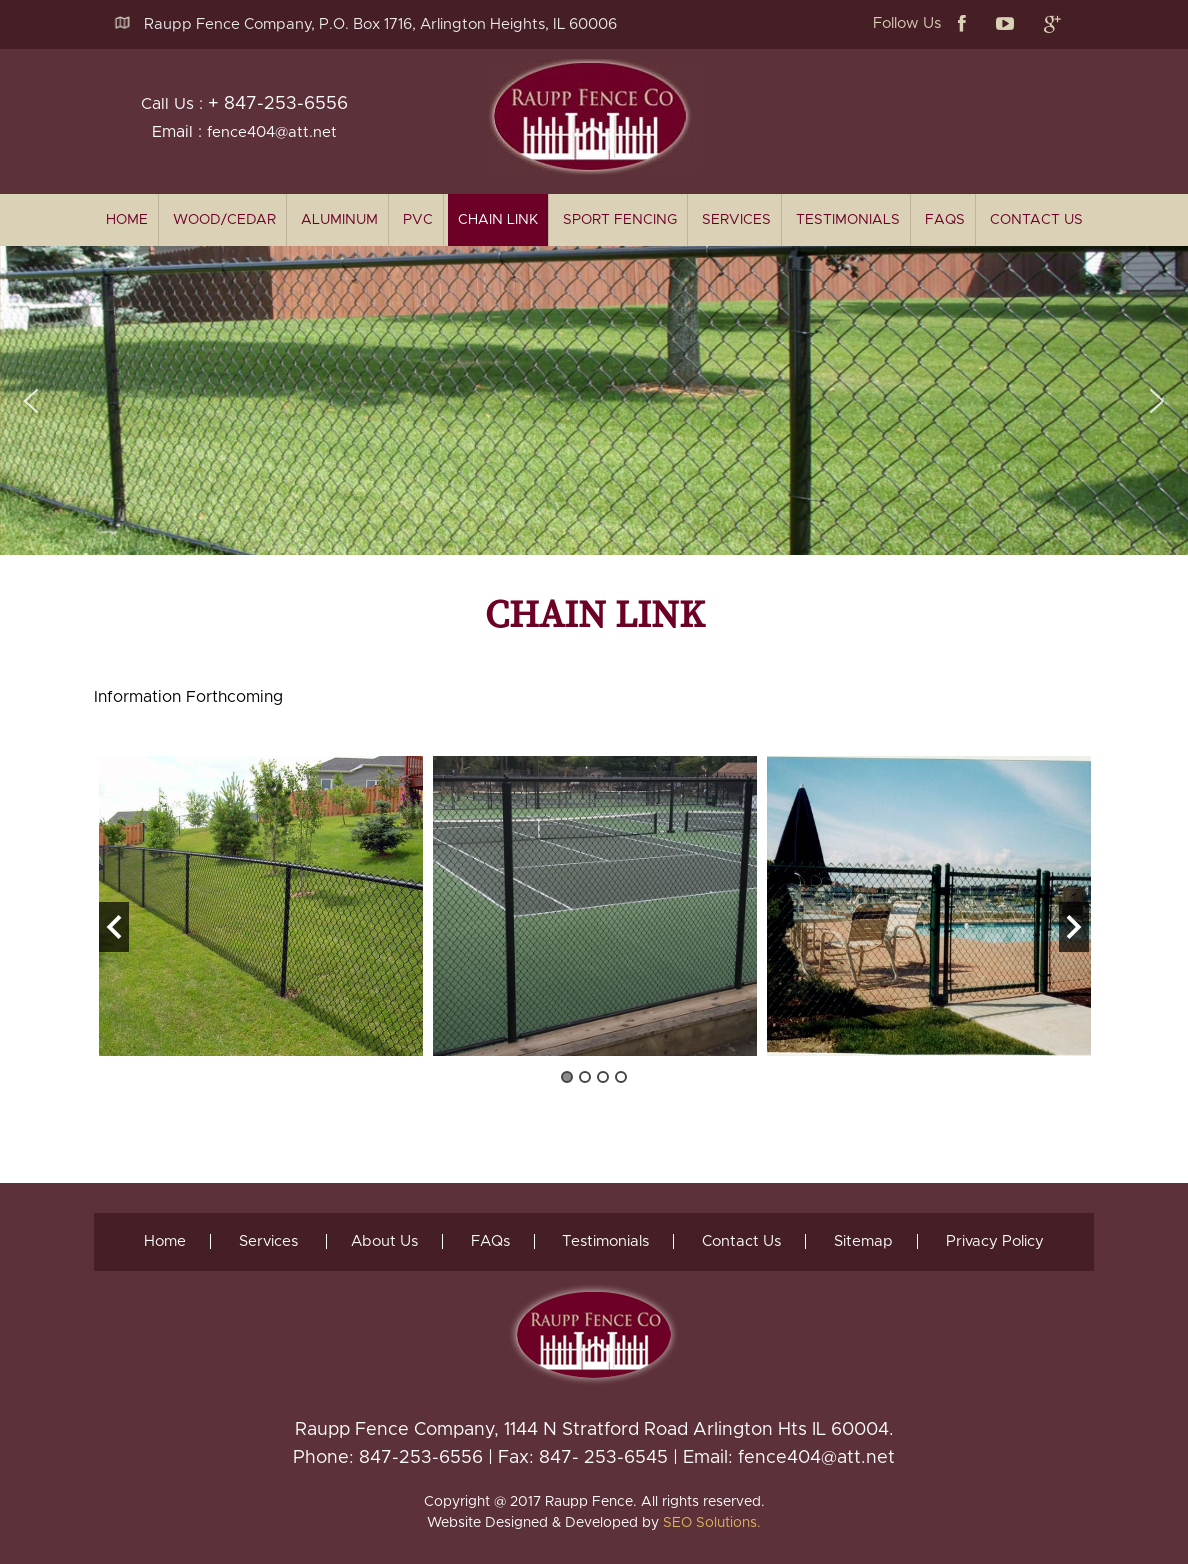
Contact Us (1036, 220)
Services (736, 220)
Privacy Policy (996, 1241)
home (127, 220)
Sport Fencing (620, 220)
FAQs (945, 220)
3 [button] (603, 1077)
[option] (261, 906)
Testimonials (848, 220)
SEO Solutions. (712, 1523)
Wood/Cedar (224, 220)
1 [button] (567, 1077)
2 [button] (585, 1077)
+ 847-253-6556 (278, 104)
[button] (31, 401)
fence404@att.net (272, 132)
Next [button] (1074, 927)
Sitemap (864, 1241)
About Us (384, 1241)
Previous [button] (114, 927)
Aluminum (339, 220)
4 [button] (621, 1077)
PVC (418, 220)
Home (165, 1241)
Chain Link (498, 220)
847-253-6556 (421, 1458)
